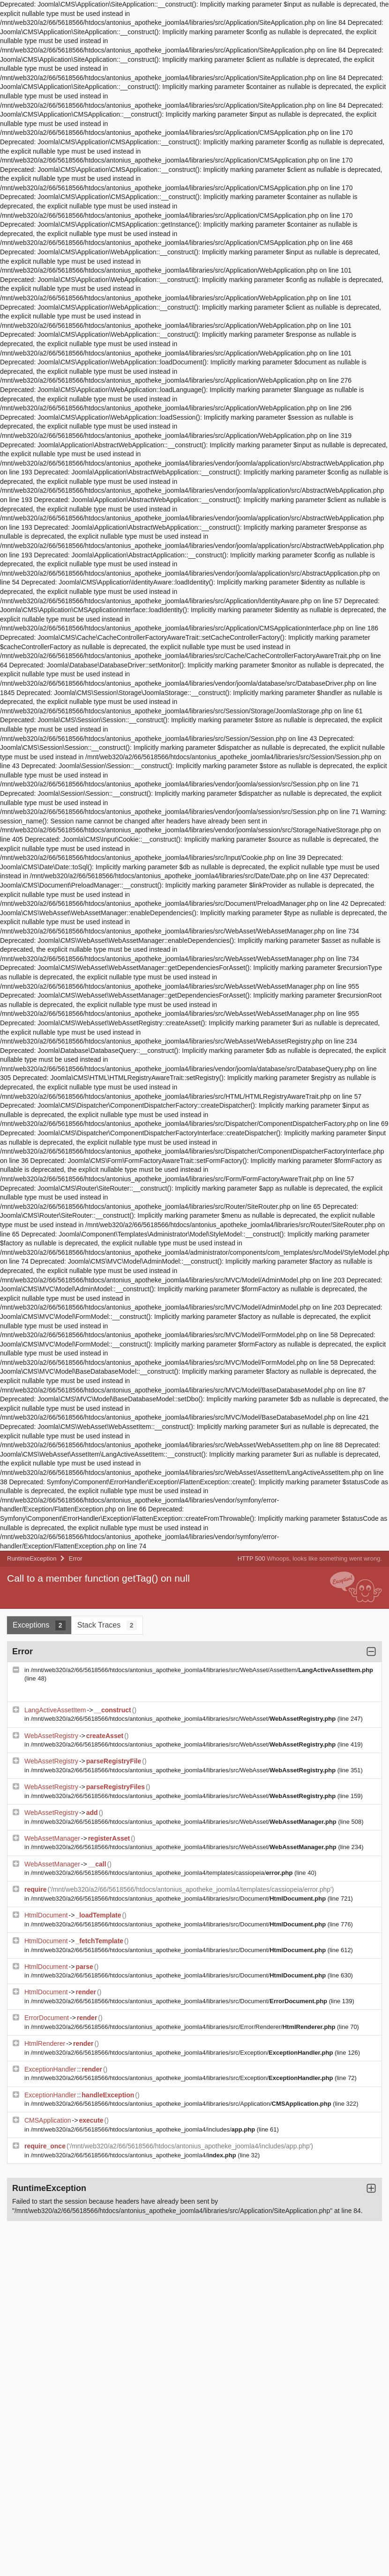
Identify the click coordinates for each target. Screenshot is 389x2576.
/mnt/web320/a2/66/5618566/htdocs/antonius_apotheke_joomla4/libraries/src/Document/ (179, 1898)
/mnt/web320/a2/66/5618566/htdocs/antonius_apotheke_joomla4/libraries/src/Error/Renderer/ (184, 2026)
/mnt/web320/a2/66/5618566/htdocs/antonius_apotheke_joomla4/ (134, 2155)
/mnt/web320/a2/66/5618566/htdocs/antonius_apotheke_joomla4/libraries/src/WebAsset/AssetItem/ (202, 1669)
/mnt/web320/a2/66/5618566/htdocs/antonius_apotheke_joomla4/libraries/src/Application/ (182, 2103)
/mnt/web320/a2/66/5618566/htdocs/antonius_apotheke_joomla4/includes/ (144, 2129)
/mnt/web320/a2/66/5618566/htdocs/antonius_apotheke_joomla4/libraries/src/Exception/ (183, 2052)
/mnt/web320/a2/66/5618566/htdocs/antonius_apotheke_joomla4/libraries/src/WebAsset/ (184, 1718)
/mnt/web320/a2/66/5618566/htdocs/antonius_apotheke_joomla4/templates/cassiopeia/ (162, 1872)
